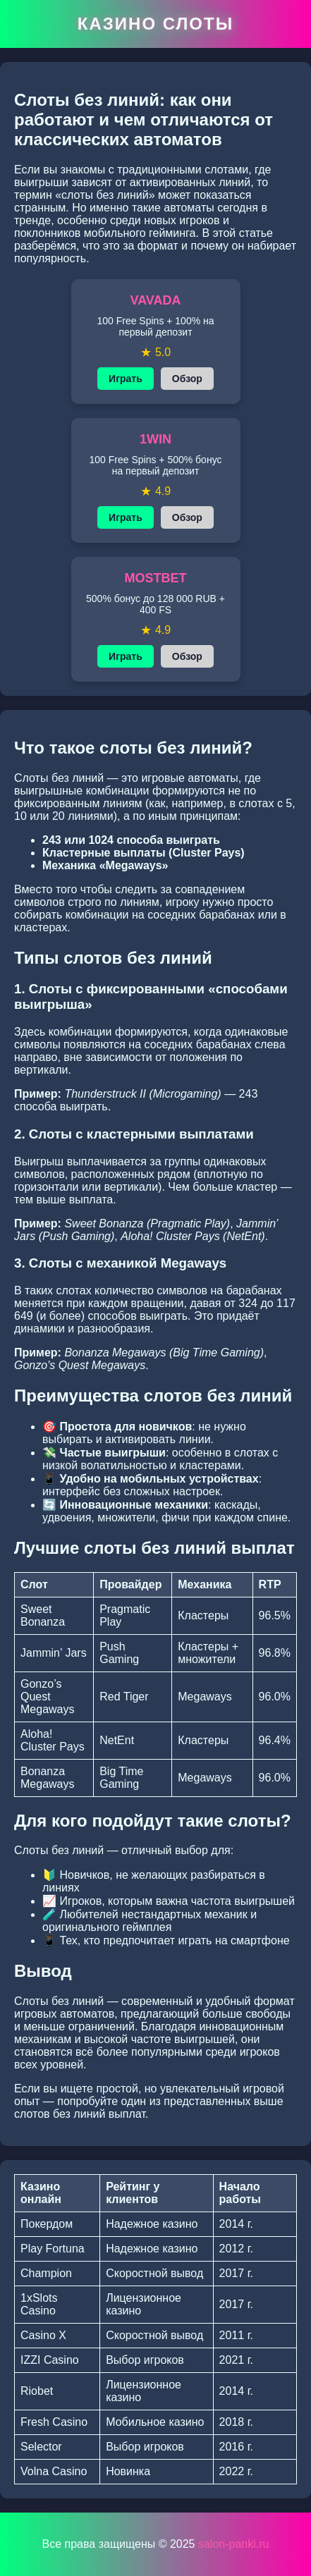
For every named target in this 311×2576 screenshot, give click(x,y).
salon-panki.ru (233, 2544)
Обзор (187, 378)
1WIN (155, 439)
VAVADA (155, 300)
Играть (125, 378)
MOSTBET (156, 578)
